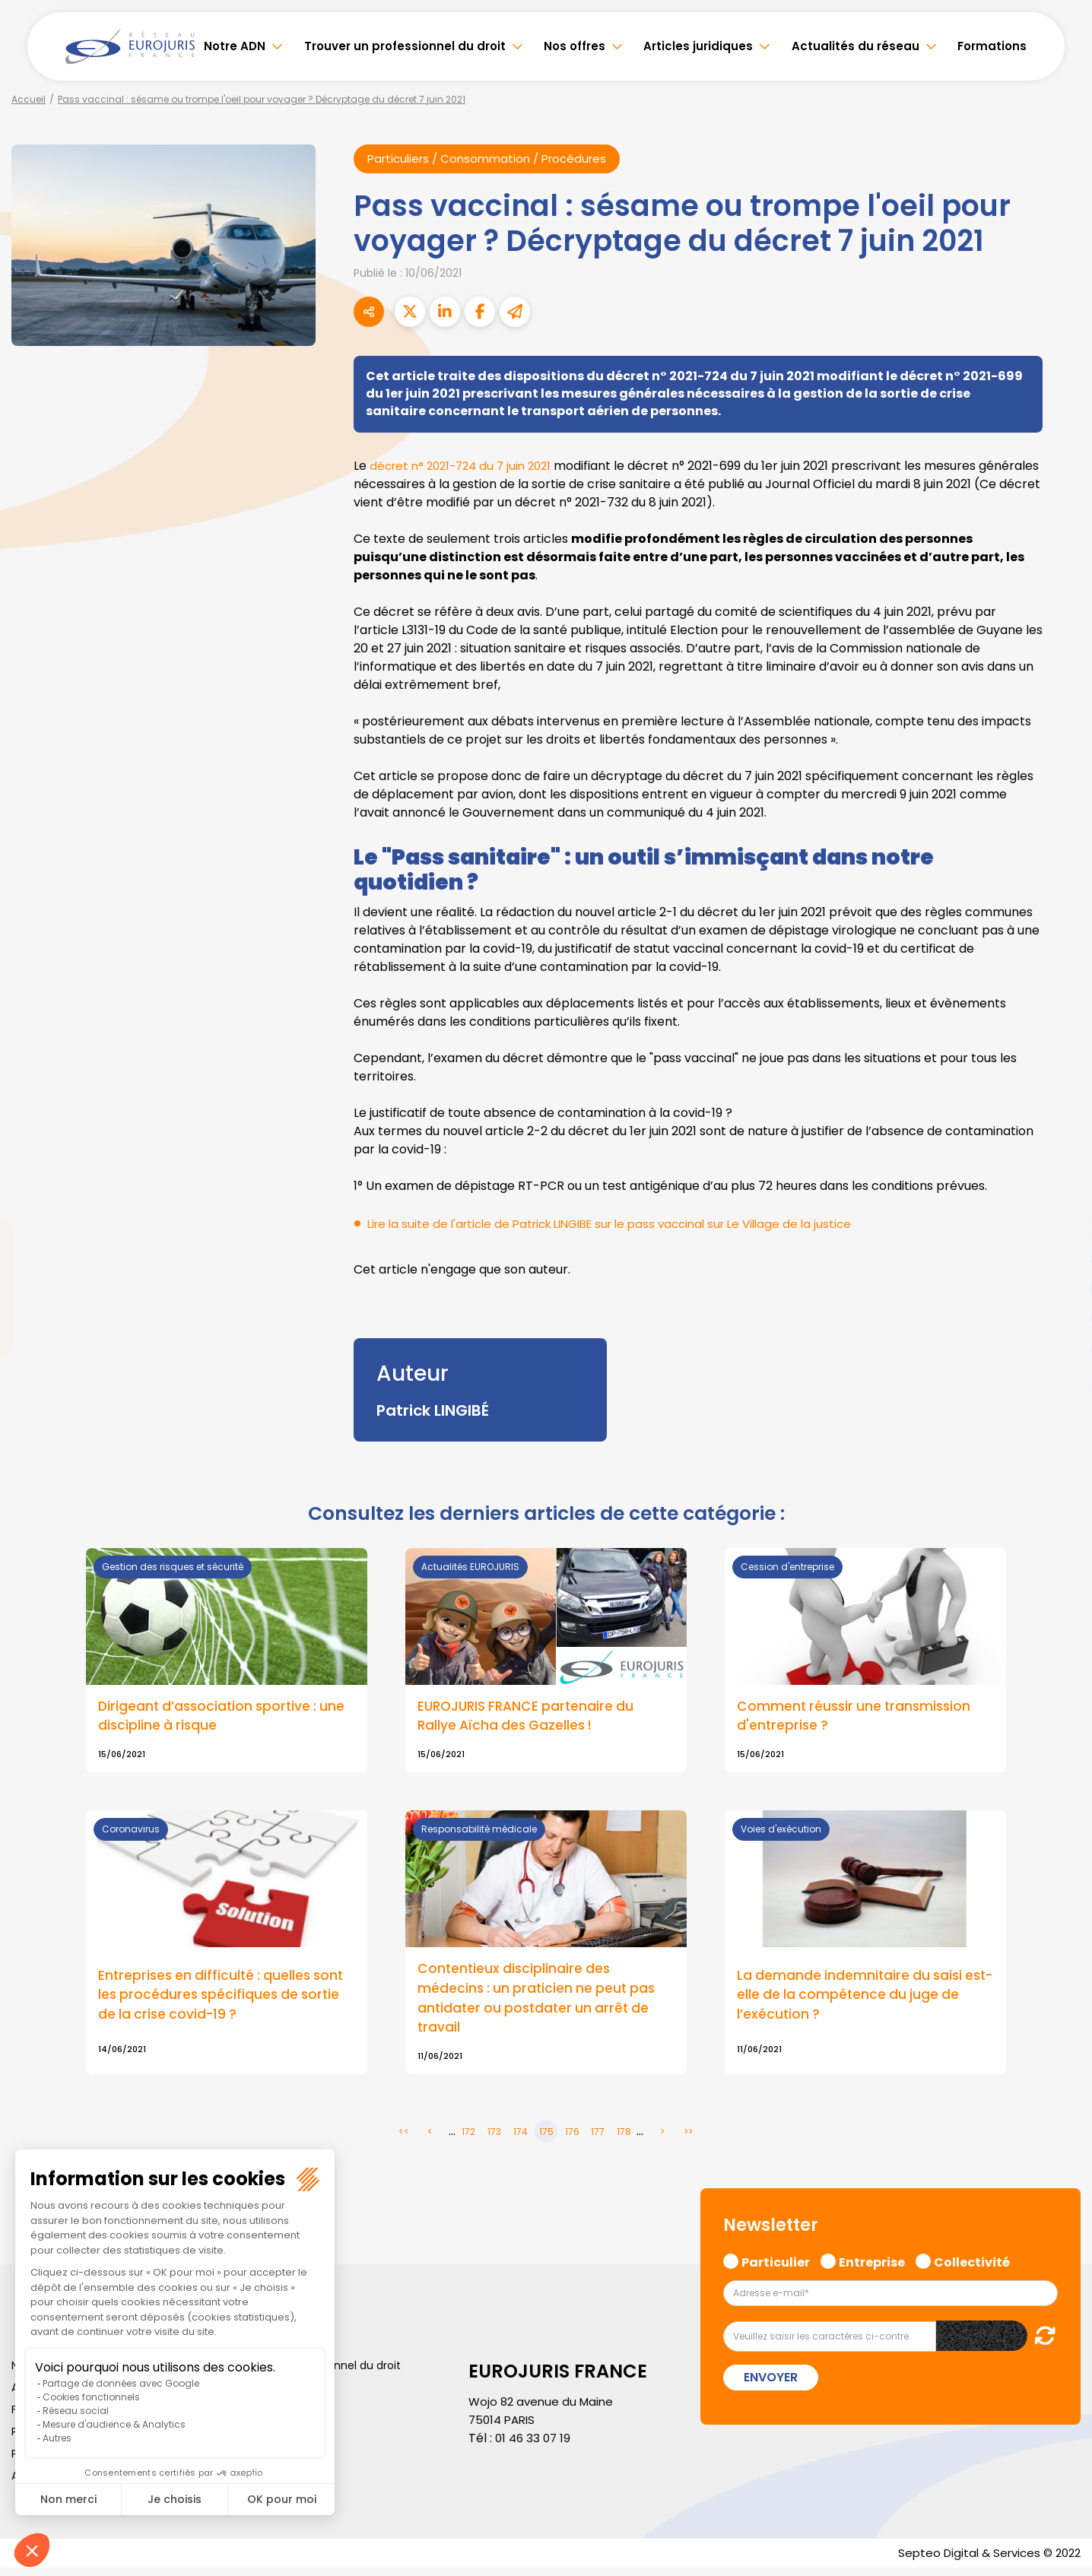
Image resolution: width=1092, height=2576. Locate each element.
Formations (992, 46)
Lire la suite (546, 1662)
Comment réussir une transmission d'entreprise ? (857, 1718)
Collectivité (972, 2267)
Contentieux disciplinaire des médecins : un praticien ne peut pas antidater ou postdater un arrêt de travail (539, 2003)
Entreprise (872, 2267)
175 (546, 2138)
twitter (1061, 1227)
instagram (1061, 1318)
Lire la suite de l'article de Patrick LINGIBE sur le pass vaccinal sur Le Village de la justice (624, 1224)
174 (520, 2138)
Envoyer (771, 2384)
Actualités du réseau (855, 46)
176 (572, 2138)
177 (598, 2138)
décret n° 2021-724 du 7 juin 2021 (466, 466)
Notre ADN (234, 46)
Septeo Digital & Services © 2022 (984, 2560)
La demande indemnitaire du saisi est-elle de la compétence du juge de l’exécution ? (855, 2000)
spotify (1061, 1349)
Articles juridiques (698, 46)
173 (494, 2138)
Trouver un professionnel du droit (405, 46)
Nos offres (574, 46)
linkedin (1061, 1257)
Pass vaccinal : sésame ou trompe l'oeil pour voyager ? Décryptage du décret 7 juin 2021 (261, 99)
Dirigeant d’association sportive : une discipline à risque (225, 1718)
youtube (1061, 1288)
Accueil (28, 99)
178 (624, 2138)
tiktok (1061, 1379)
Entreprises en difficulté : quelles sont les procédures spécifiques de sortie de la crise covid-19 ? (225, 2000)
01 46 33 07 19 (534, 2445)
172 (468, 2138)
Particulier (775, 2267)
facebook (1061, 1197)
